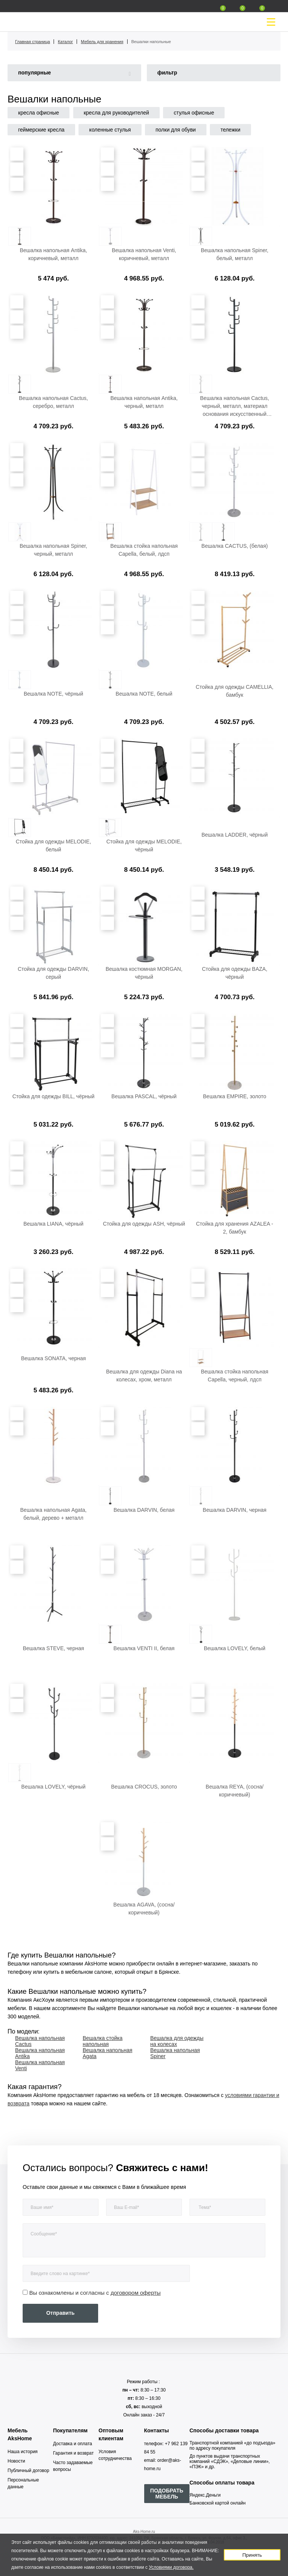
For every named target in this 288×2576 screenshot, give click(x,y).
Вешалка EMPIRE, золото (234, 1096)
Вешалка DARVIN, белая (144, 1510)
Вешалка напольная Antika (40, 2053)
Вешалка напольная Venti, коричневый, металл (144, 254)
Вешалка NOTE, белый (144, 694)
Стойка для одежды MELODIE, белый (53, 845)
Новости (16, 2461)
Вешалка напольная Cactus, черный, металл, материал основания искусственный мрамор (234, 406)
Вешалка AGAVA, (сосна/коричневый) (143, 1909)
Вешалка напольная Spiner (175, 2053)
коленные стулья (110, 130)
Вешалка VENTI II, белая (144, 1648)
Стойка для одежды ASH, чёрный (144, 1224)
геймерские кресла (41, 130)
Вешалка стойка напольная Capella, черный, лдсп (234, 1376)
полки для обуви (176, 130)
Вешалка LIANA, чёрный (53, 1224)
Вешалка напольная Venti (40, 2065)
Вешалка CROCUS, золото (144, 1787)
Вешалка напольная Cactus (40, 2041)
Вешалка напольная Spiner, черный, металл (53, 550)
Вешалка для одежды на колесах (176, 2041)
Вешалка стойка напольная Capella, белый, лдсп (144, 550)
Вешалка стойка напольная (103, 2041)
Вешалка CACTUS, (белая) (235, 546)
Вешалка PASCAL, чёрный (144, 1096)
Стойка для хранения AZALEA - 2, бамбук (234, 1228)
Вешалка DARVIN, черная (234, 1510)
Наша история (23, 2451)
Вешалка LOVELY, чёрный (53, 1787)
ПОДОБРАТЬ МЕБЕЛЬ (166, 2494)
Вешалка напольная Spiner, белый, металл (234, 254)
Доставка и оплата (72, 2443)
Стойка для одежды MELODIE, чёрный (144, 845)
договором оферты (136, 2292)
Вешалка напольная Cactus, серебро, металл (53, 402)
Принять (252, 2555)
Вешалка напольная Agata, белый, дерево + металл (53, 1514)
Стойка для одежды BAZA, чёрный (234, 973)
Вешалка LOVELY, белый (234, 1648)
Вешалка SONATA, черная (53, 1358)
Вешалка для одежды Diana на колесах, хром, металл (144, 1376)
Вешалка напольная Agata (107, 2053)
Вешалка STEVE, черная (53, 1648)
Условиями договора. (171, 2567)
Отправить (60, 2313)
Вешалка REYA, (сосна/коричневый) (234, 1791)
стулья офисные (194, 113)
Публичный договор (28, 2470)
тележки (230, 130)
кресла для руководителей (116, 113)
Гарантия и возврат (73, 2453)
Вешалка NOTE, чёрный (53, 694)
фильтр (167, 73)
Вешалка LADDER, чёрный (235, 835)
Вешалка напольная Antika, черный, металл (143, 402)
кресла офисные (38, 113)
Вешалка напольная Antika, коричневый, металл (53, 254)
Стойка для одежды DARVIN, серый (53, 973)
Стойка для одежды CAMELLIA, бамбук (235, 691)
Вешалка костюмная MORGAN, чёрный (144, 973)
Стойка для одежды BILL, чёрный (53, 1096)
